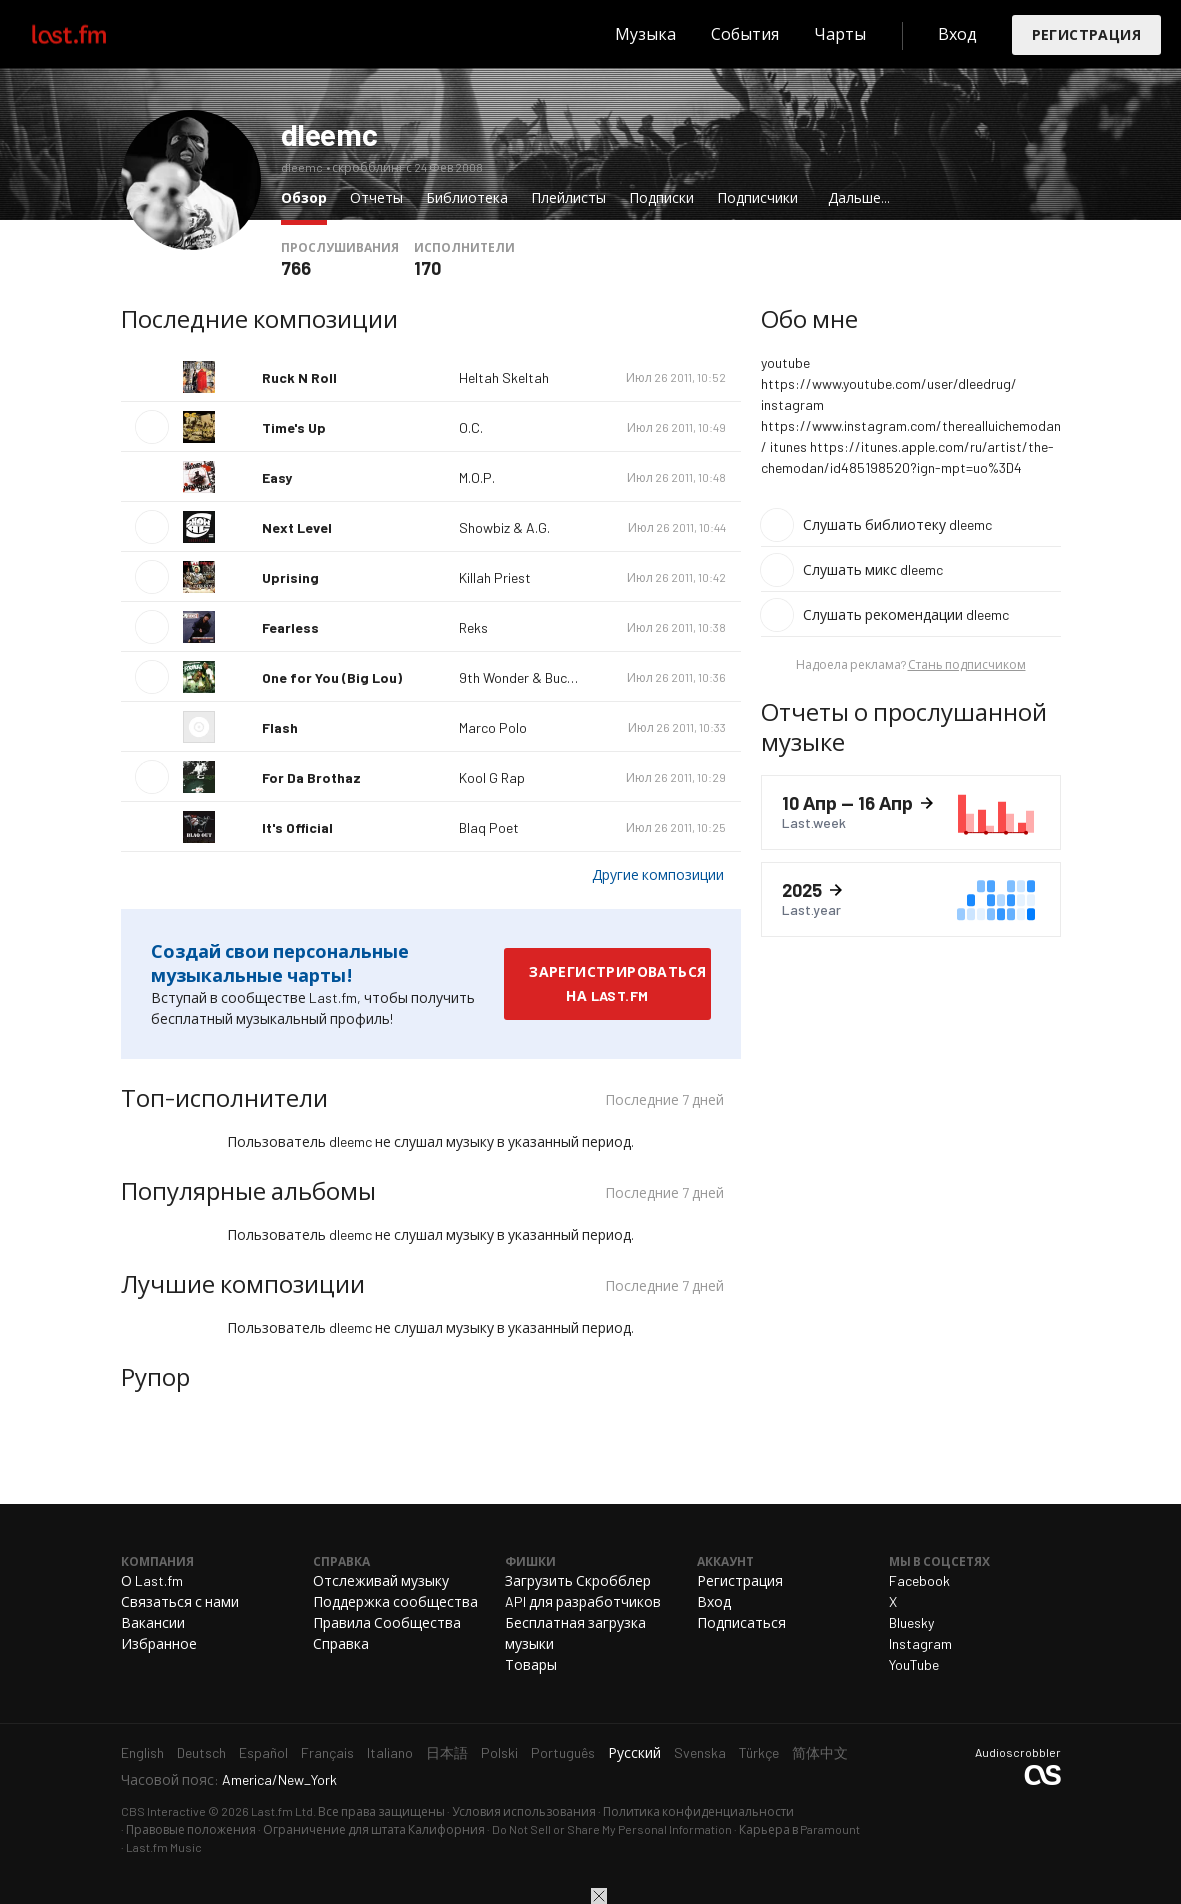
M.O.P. (477, 477)
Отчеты (376, 197)
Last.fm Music (164, 1847)
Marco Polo (493, 727)
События (745, 33)
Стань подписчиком (967, 664)
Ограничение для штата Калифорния (374, 1829)
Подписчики (757, 197)
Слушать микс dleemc (873, 569)
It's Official (297, 827)
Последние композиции (259, 318)
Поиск (579, 34)
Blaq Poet (489, 827)
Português (563, 1752)
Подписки (661, 197)
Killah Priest (495, 577)
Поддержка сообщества (395, 1601)
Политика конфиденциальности (698, 1811)
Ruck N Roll (299, 377)
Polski (499, 1752)
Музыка (645, 33)
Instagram (920, 1643)
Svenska (700, 1752)
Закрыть (599, 1896)
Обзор (309, 196)
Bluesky (911, 1622)
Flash (280, 727)
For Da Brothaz (311, 777)
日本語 (447, 1752)
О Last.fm (152, 1580)
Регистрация (1086, 34)
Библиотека (467, 197)
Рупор (155, 1376)
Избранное (159, 1643)
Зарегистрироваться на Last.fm (617, 983)
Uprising (290, 577)
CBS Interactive (163, 1811)
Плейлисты (568, 197)
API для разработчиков (583, 1601)
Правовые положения (191, 1829)
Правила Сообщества (387, 1622)
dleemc (329, 134)
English (142, 1752)
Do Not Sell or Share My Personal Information (612, 1829)
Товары (531, 1664)
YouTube (914, 1664)
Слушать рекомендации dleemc (906, 614)
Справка (341, 1643)
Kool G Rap (492, 777)
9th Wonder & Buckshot (530, 677)
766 (296, 268)
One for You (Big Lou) (332, 677)
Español (263, 1752)
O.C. (471, 427)
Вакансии (153, 1622)
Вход (957, 33)
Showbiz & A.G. (504, 527)
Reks (473, 627)
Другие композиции (658, 874)
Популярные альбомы (248, 1190)
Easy (277, 477)
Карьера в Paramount (799, 1829)
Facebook (919, 1580)
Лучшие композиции (243, 1283)
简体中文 (820, 1752)
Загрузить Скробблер (578, 1580)
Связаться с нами (180, 1601)
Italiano (390, 1752)
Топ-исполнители (224, 1097)
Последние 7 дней (664, 1102)
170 (427, 268)
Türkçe (759, 1752)
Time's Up (294, 427)
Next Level (297, 527)
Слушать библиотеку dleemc (897, 524)
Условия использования (524, 1811)
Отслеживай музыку (381, 1580)
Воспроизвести (152, 427)
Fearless (290, 627)
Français (327, 1752)
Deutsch (201, 1752)
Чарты (840, 33)
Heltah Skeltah (504, 377)
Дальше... (859, 197)
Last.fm (92, 34)
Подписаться (741, 1622)
